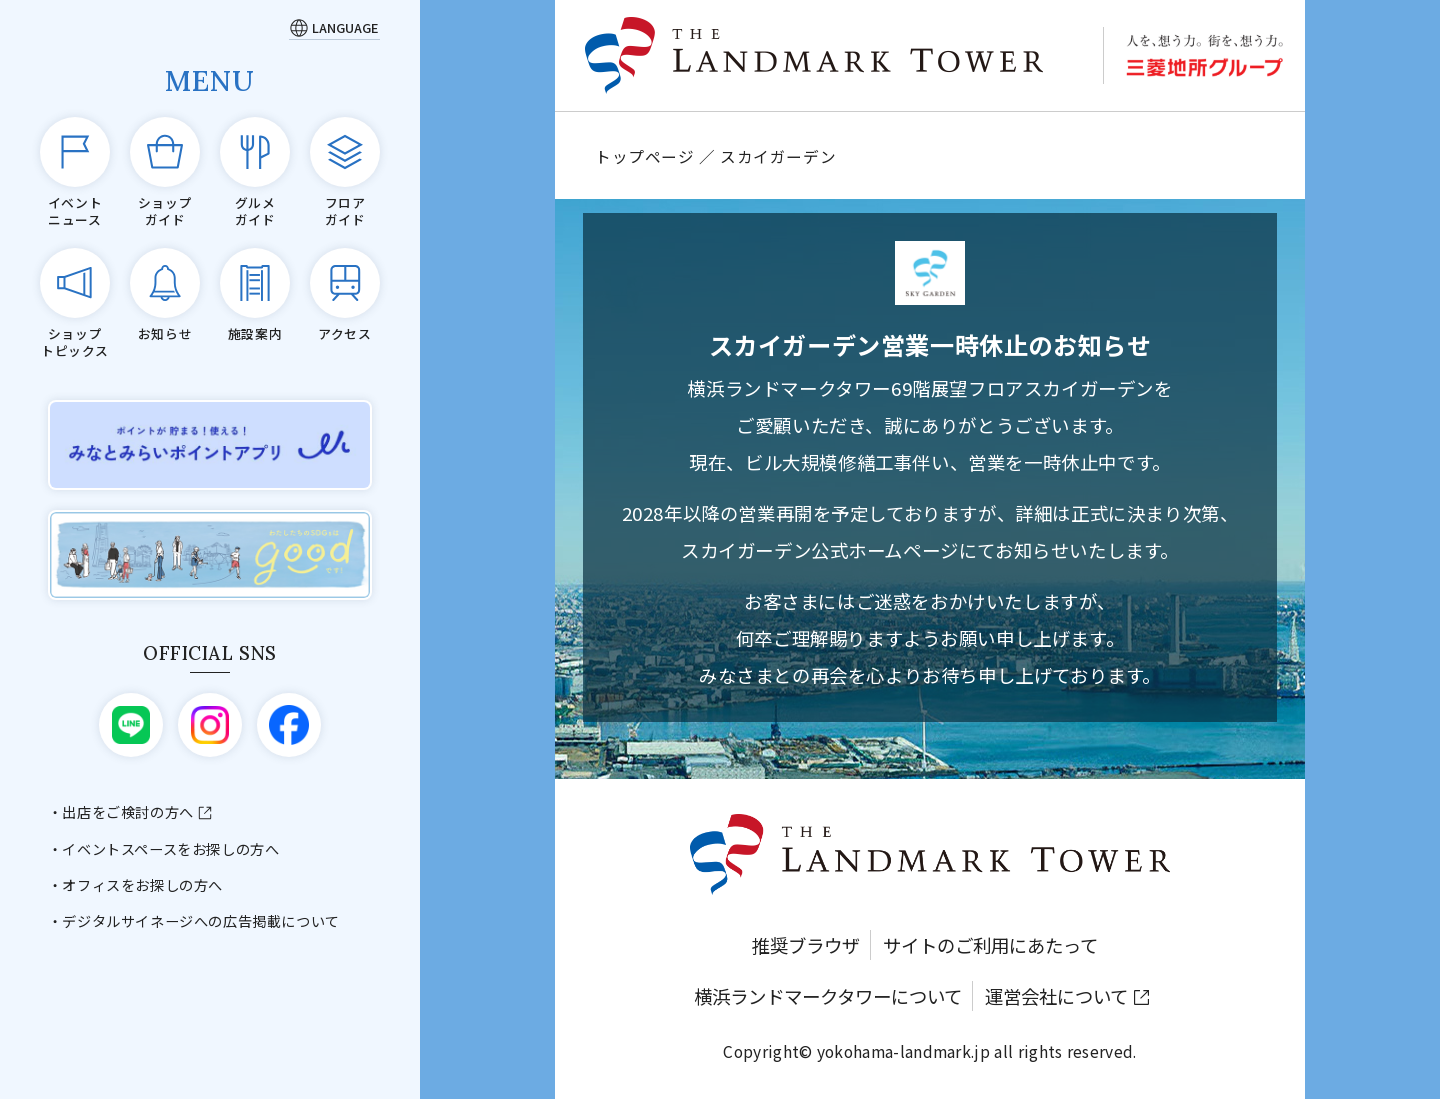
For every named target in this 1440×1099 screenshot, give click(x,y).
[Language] (334, 27)
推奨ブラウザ (806, 945)
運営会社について (1056, 996)
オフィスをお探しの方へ (142, 885)
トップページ (645, 156)
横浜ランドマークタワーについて (828, 996)
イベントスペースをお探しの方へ (170, 849)
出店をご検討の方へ (127, 812)
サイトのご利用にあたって (990, 945)
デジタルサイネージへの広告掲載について (200, 921)
